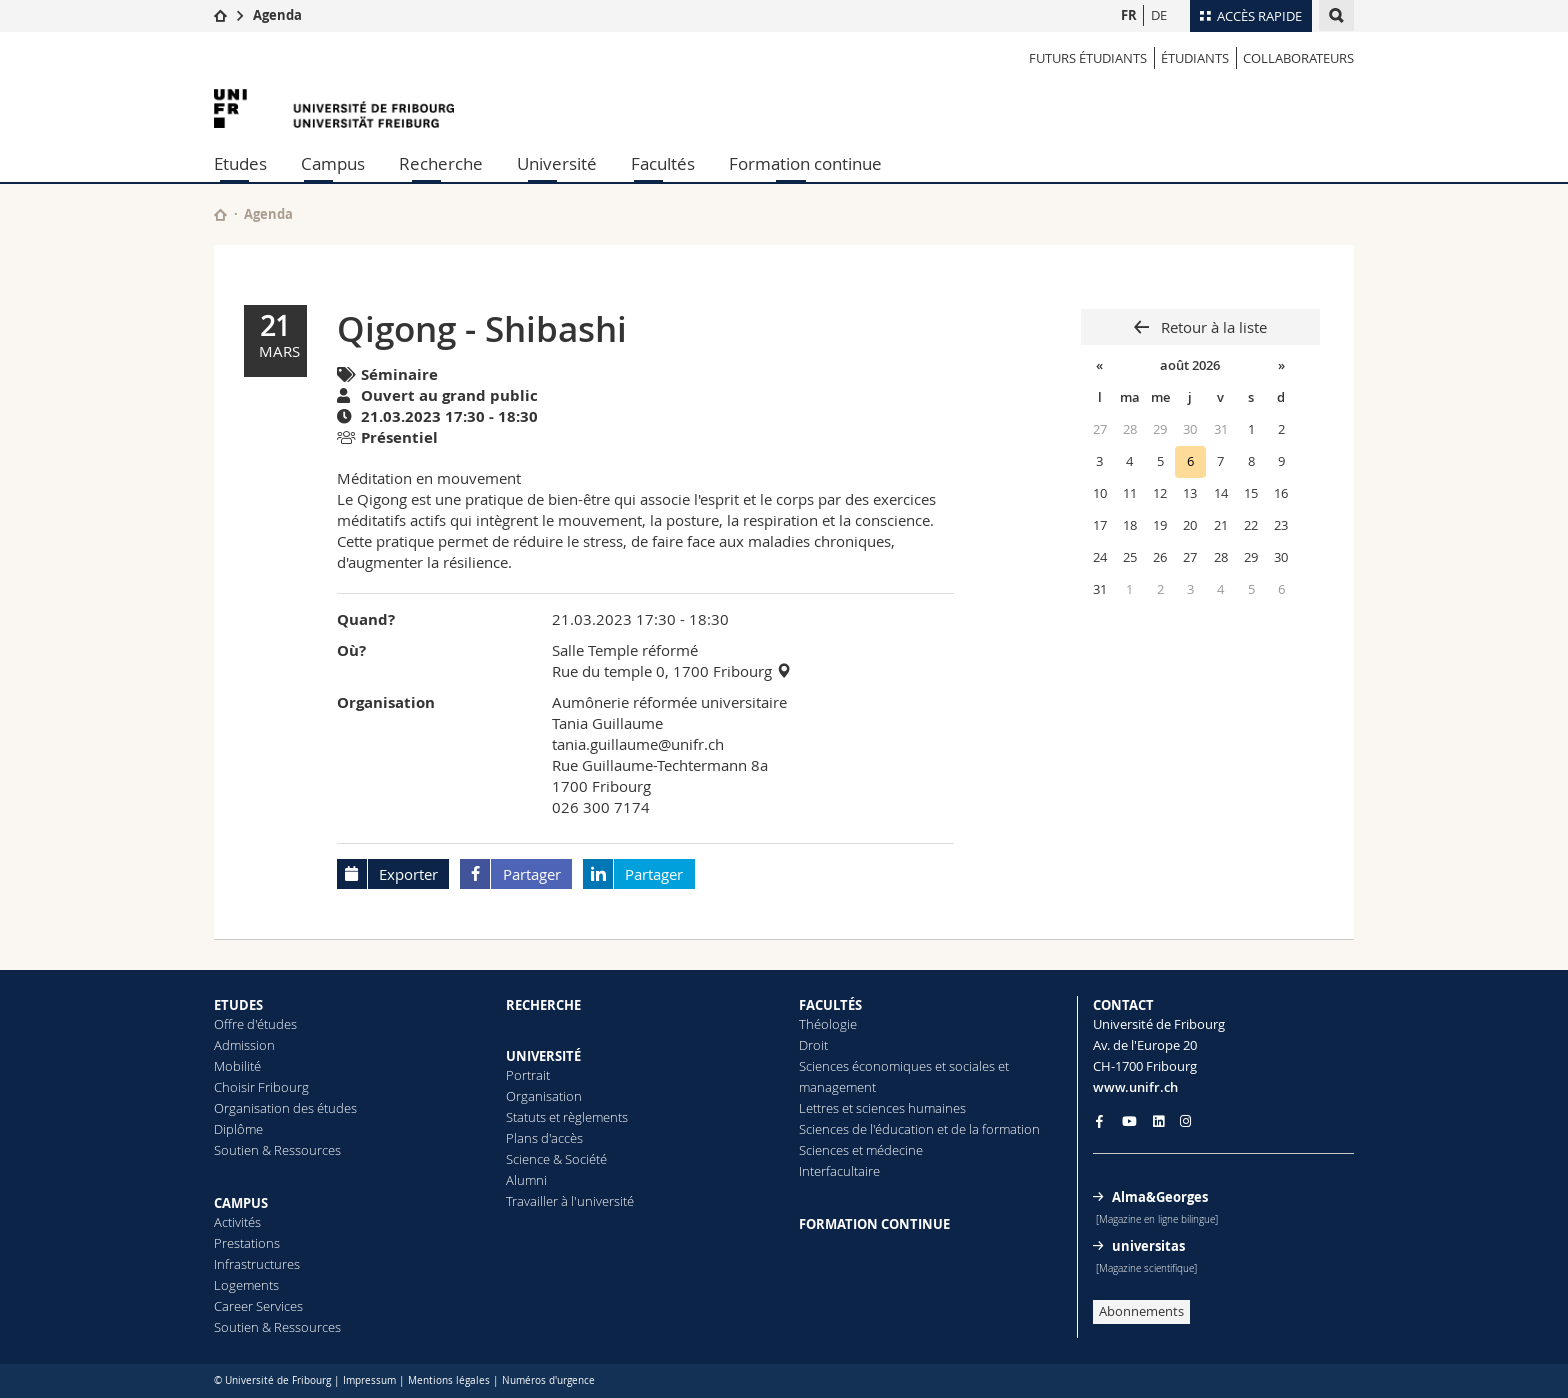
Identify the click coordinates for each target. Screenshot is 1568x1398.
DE (1159, 15)
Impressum (369, 1380)
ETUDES (238, 1005)
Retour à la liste (1212, 327)
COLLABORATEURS (1298, 58)
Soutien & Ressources (277, 1150)
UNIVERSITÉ (543, 1056)
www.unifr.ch (1135, 1087)
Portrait (528, 1075)
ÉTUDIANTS (1195, 58)
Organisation (544, 1096)
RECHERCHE (543, 1005)
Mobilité (237, 1066)
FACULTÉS (830, 1005)
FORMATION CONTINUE (874, 1224)
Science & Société (556, 1159)
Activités (237, 1222)
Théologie (828, 1024)
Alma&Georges (1160, 1197)
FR (1129, 15)
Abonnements (1141, 1311)
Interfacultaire (839, 1171)
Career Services (258, 1306)
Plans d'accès (544, 1138)
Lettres (819, 1108)
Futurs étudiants (1088, 58)
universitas (1148, 1246)
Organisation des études (285, 1108)
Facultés (663, 163)
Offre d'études (255, 1024)
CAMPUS (241, 1203)
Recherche (441, 163)
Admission (244, 1045)
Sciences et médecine (861, 1150)
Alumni (526, 1180)
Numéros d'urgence (548, 1380)
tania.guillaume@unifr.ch (638, 744)
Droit (813, 1045)
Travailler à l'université (570, 1201)
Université (557, 163)
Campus (333, 163)
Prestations (247, 1243)
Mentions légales (449, 1380)
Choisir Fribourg (261, 1087)
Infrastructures (257, 1264)
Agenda (277, 15)
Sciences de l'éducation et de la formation (919, 1129)
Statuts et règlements (567, 1117)
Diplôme (238, 1129)
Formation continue (805, 163)
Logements (246, 1285)
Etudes (240, 163)
